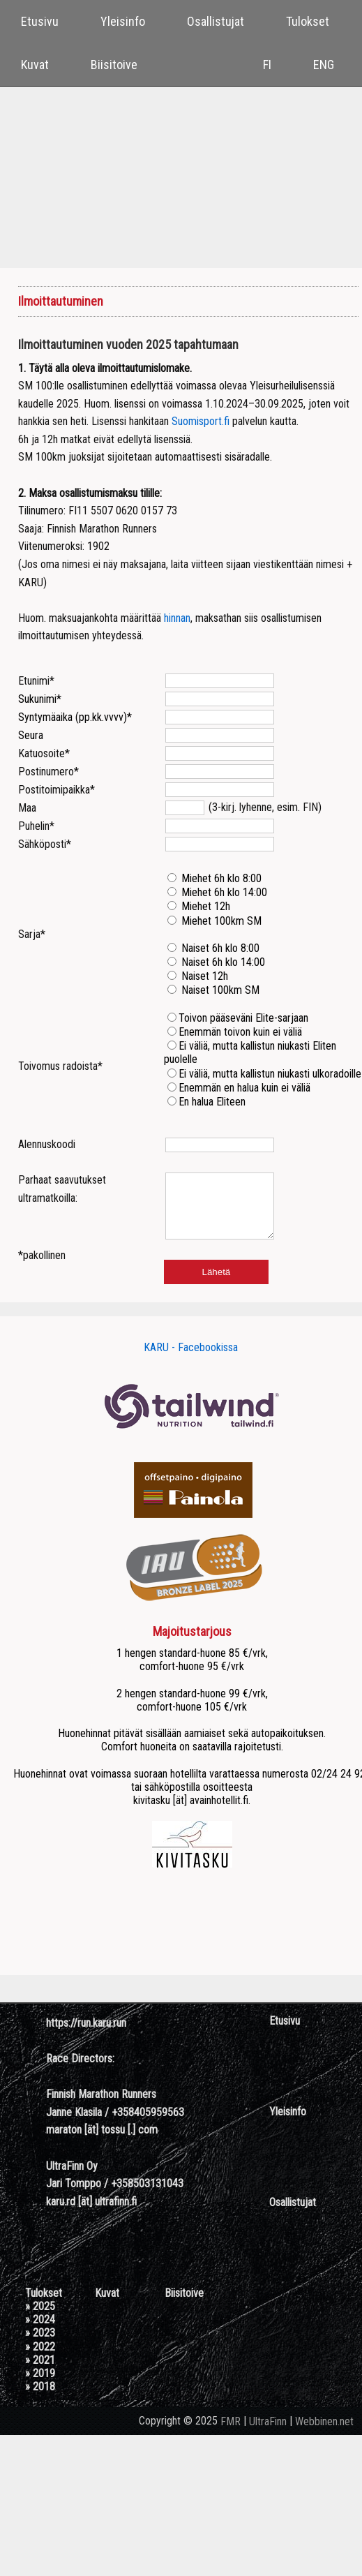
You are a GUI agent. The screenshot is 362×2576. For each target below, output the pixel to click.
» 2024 (40, 2332)
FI (267, 64)
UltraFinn (268, 2434)
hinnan (177, 618)
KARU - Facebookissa (191, 1360)
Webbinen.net (324, 2434)
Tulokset (307, 21)
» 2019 (40, 2385)
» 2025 (40, 2318)
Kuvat (35, 64)
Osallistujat (215, 21)
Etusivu (40, 21)
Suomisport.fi (200, 421)
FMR (230, 2434)
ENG (323, 64)
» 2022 (40, 2359)
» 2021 (40, 2372)
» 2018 (40, 2399)
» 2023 (40, 2345)
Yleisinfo (122, 21)
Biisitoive (114, 64)
